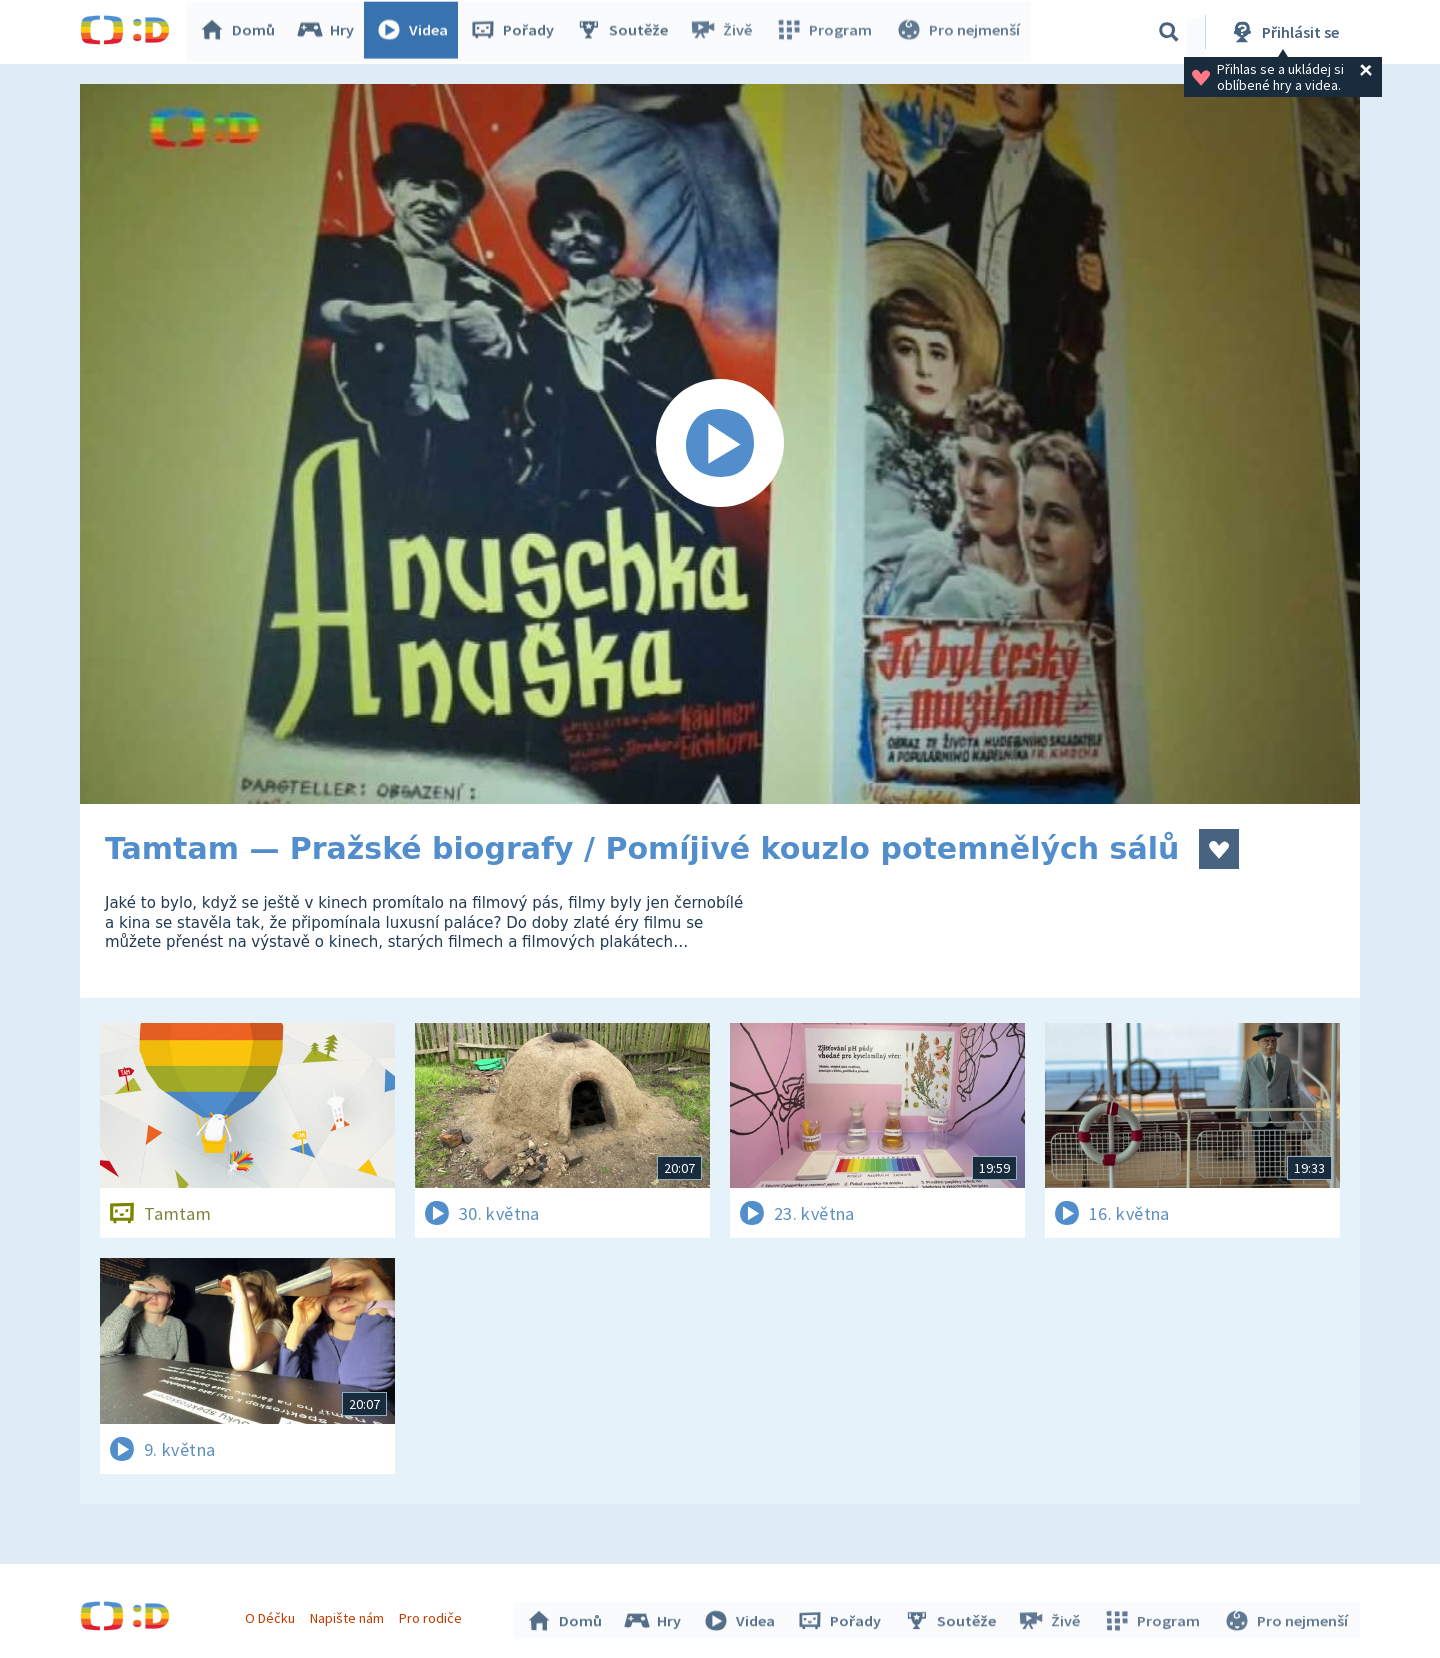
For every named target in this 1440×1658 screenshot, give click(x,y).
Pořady (516, 32)
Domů (241, 32)
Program (826, 32)
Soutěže (626, 32)
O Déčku (272, 1616)
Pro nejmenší (958, 32)
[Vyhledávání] (1169, 32)
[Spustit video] (720, 444)
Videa (416, 32)
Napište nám (349, 1616)
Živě (725, 32)
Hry (329, 32)
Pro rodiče (433, 1616)
